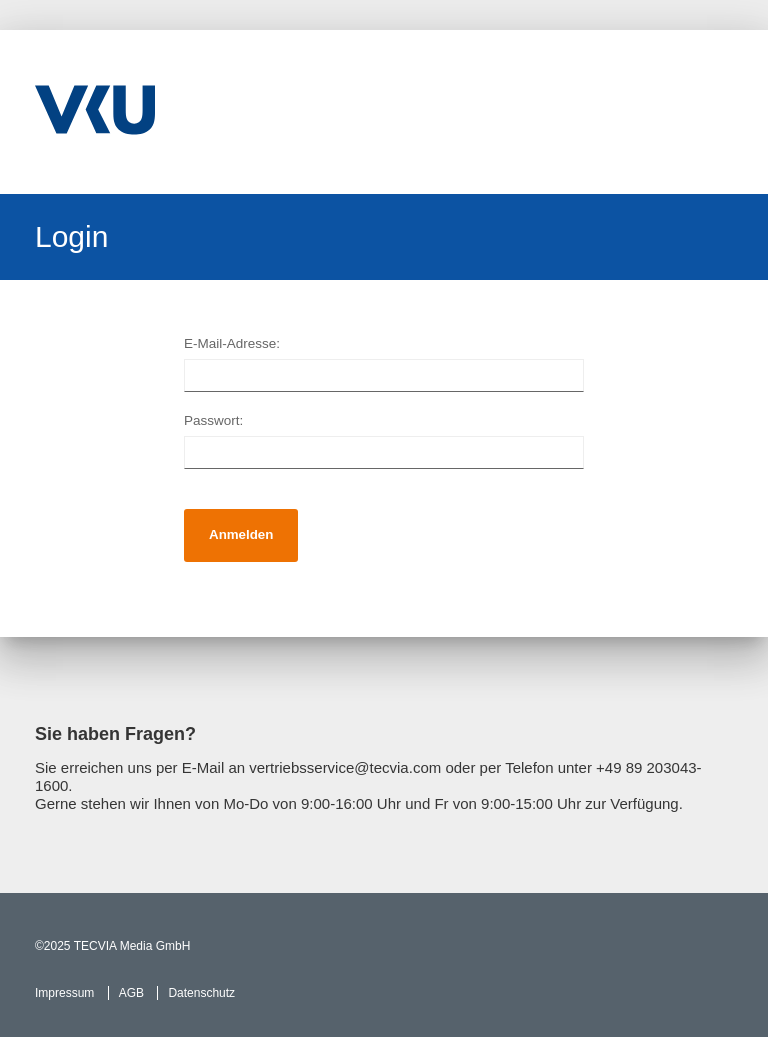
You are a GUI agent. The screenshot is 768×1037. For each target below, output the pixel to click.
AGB (131, 993)
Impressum (64, 993)
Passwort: (213, 420)
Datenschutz (201, 993)
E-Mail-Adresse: (232, 343)
